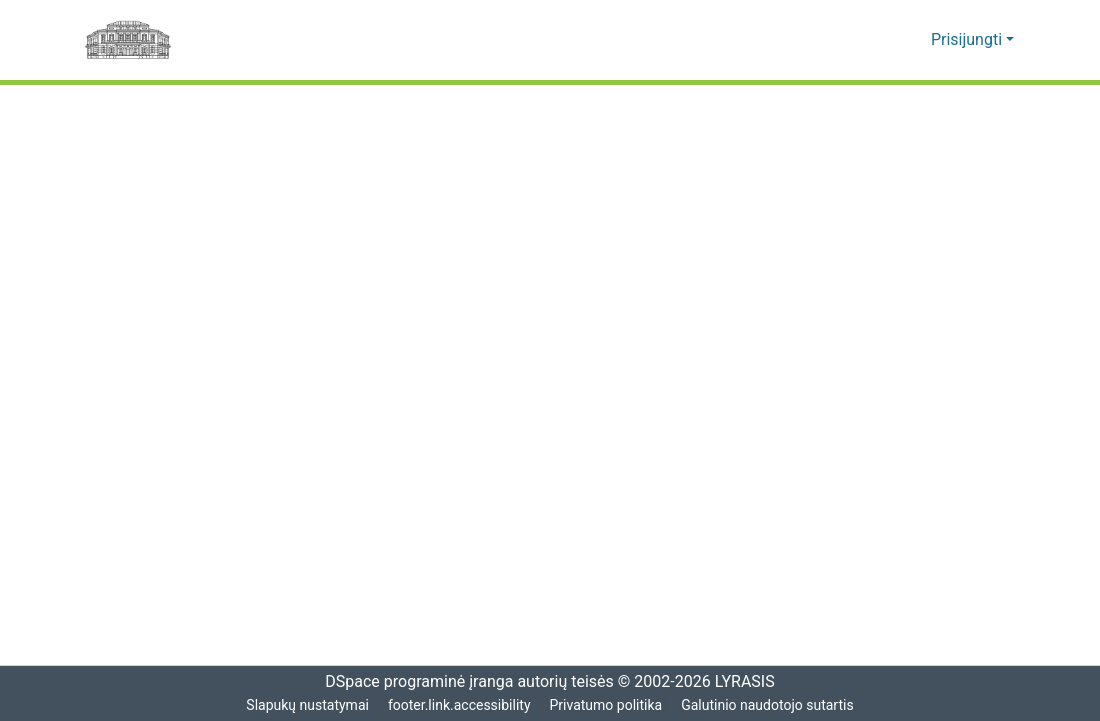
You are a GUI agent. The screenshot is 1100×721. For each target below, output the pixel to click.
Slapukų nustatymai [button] (305, 705)
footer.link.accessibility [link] (459, 705)
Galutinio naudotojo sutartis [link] (770, 705)
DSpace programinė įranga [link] (412, 682)
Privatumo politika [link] (606, 705)
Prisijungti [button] (970, 40)
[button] (885, 40)
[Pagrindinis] (128, 40)
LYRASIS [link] (747, 682)
